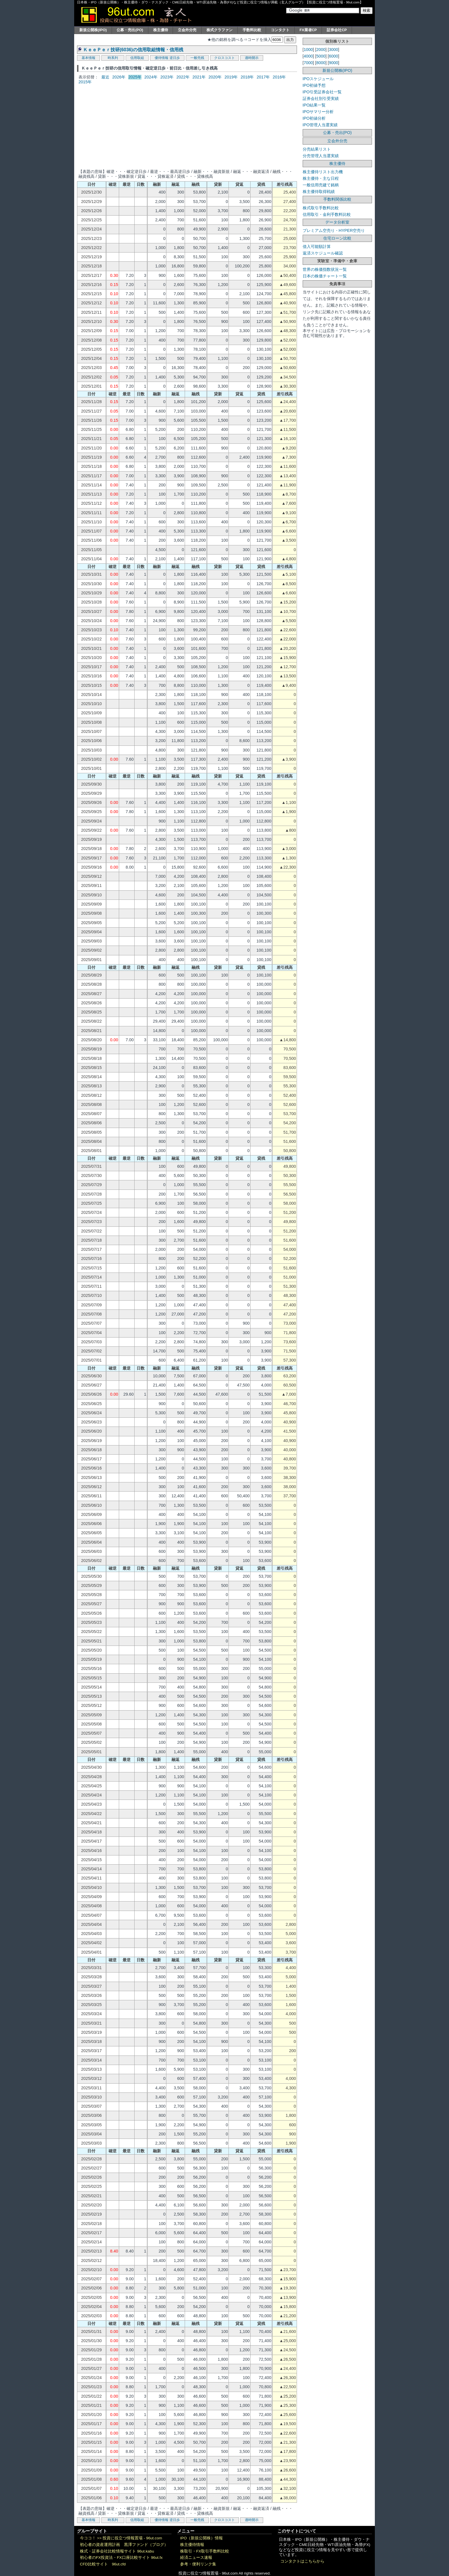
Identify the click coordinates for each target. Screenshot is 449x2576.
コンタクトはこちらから (302, 2561)
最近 (105, 77)
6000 (333, 56)
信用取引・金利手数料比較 (327, 214)
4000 (308, 56)
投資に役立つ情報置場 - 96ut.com (132, 2538)
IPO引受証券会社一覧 (322, 92)
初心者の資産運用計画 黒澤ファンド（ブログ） (124, 2545)
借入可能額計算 (317, 246)
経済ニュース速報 (196, 2557)
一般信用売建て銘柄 (321, 185)
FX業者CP (308, 30)
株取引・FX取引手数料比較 (204, 2551)
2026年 (118, 77)
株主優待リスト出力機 (323, 171)
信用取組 (137, 58)
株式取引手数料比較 (321, 208)
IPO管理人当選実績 (320, 125)
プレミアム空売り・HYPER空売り (334, 230)
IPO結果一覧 (314, 105)
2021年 (199, 77)
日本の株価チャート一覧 (325, 276)
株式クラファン (219, 30)
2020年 (215, 77)
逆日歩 (175, 58)
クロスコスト (224, 58)
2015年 (85, 82)
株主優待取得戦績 (319, 191)
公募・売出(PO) (130, 30)
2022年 (183, 77)
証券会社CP (337, 30)
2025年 (134, 77)
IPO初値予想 (314, 85)
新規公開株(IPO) (93, 30)
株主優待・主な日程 (321, 178)
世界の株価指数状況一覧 (325, 269)
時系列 (113, 58)
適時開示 (252, 58)
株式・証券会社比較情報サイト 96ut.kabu (117, 2551)
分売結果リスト (317, 149)
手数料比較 (252, 30)
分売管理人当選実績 (321, 155)
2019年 (231, 77)
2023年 (167, 77)
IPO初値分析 (314, 118)
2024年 (150, 77)
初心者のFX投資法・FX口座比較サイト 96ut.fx (121, 2557)
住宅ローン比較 (337, 238)
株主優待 (160, 30)
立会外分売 (187, 30)
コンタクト (280, 30)
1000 (308, 49)
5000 (321, 56)
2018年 (247, 77)
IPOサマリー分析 (318, 111)
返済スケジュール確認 (323, 253)
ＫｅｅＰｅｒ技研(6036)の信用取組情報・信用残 (133, 49)
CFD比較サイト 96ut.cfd (103, 2564)
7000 (308, 62)
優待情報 (161, 58)
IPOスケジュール (318, 78)
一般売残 (197, 58)
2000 (321, 49)
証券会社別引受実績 (321, 98)
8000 (321, 62)
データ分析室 (337, 222)
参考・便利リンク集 (198, 2564)
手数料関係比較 (337, 199)
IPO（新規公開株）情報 (201, 2538)
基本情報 (88, 58)
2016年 (279, 77)
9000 (333, 62)
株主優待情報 (192, 2545)
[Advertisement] (187, 126)
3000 (333, 49)
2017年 (263, 77)
